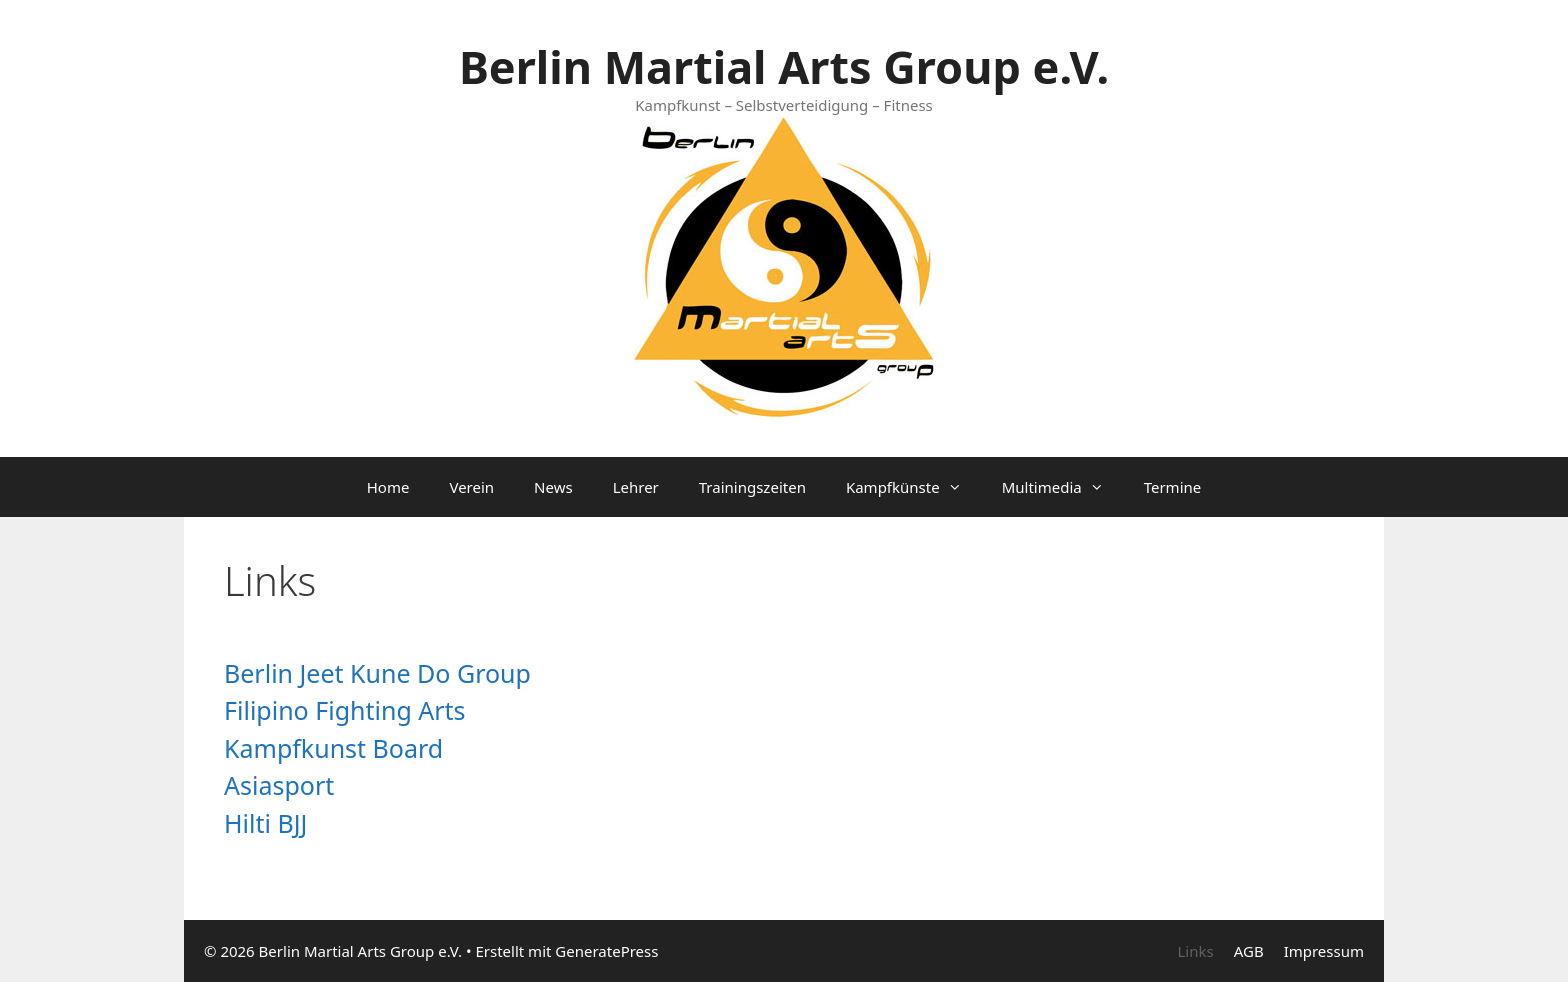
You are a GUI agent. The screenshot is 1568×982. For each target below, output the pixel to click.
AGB (1249, 951)
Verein (471, 487)
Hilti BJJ (265, 823)
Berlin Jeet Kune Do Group (377, 673)
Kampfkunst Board (333, 748)
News (553, 487)
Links (1195, 951)
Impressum (1324, 951)
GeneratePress (606, 951)
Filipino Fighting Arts (345, 710)
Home (388, 487)
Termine (1173, 487)
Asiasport (279, 785)
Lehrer (636, 487)
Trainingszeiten (752, 487)
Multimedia (1063, 487)
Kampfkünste (914, 487)
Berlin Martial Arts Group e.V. (784, 66)
